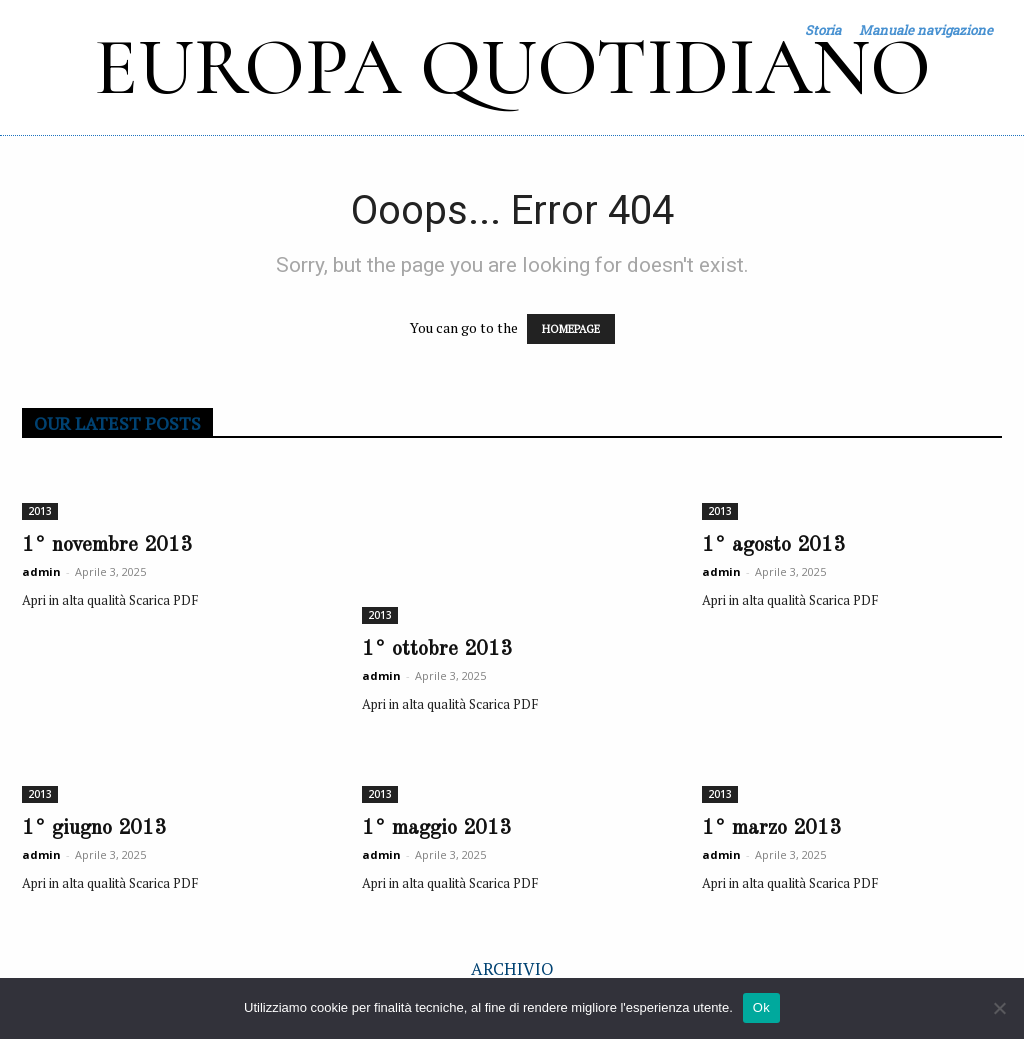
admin (41, 571)
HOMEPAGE (571, 329)
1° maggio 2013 (436, 828)
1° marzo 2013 (771, 828)
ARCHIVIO (512, 968)
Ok (761, 1007)
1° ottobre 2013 (437, 649)
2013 (40, 511)
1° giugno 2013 (94, 828)
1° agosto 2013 (773, 545)
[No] (999, 1008)
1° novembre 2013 (107, 545)
